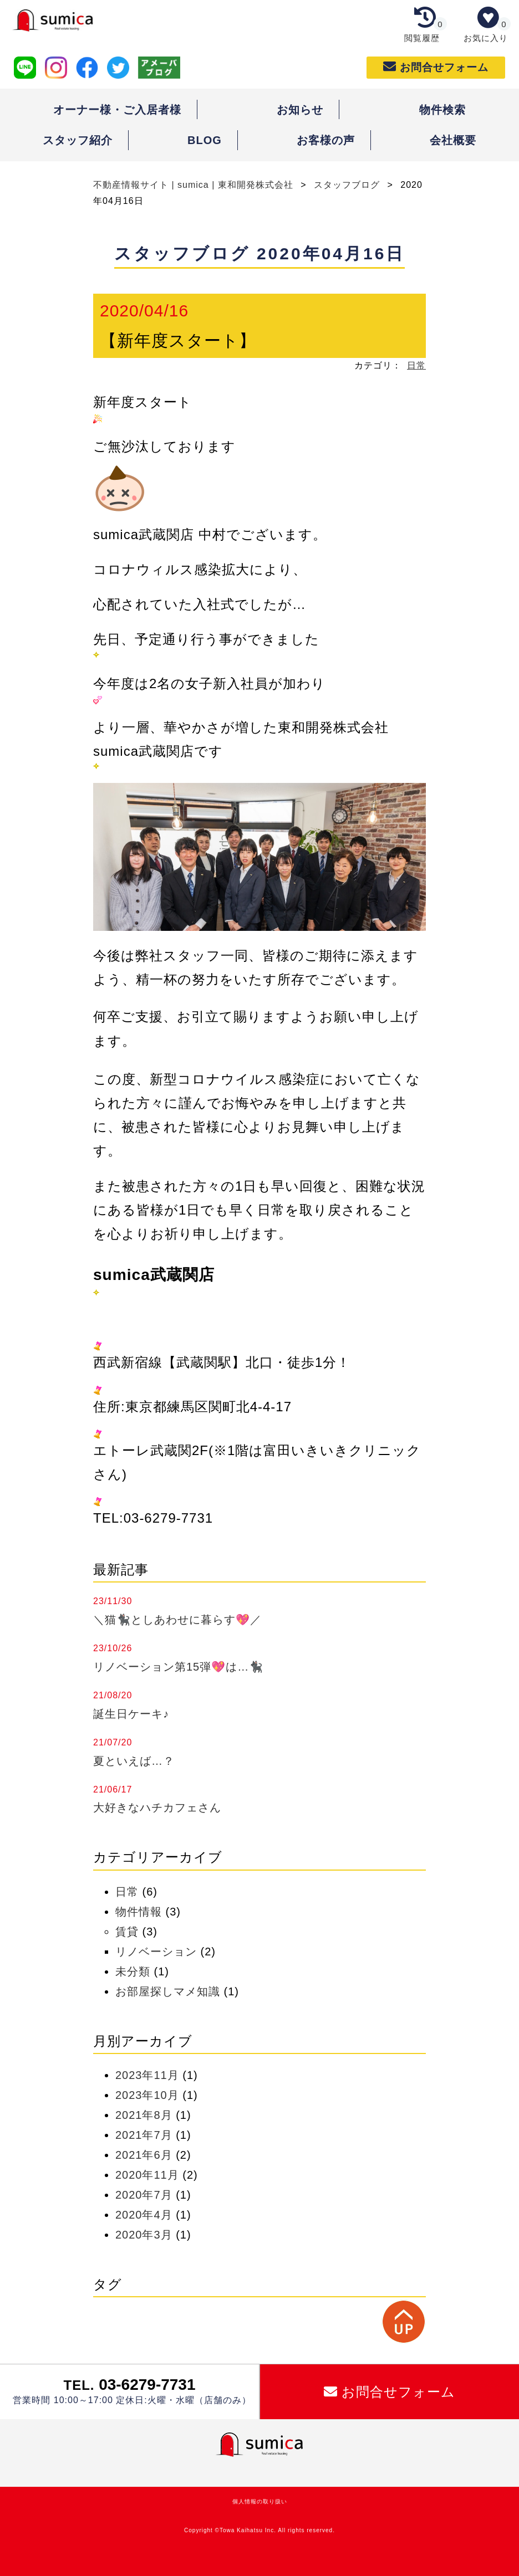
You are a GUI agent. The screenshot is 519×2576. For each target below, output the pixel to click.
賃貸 (127, 1931)
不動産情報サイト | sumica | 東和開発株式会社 (194, 185)
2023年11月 (147, 2075)
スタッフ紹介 (78, 140)
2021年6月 (143, 2155)
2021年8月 (143, 2115)
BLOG (204, 140)
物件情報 (138, 1912)
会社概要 (453, 140)
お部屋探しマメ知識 (167, 1991)
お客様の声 (326, 140)
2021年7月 (143, 2135)
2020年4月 (143, 2215)
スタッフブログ (347, 185)
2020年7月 (143, 2195)
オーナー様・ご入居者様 (117, 110)
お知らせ (300, 110)
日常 (416, 365)
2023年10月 (147, 2095)
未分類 (132, 1971)
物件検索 (442, 110)
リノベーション (156, 1951)
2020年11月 (147, 2175)
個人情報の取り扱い (259, 2501)
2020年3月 (143, 2235)
